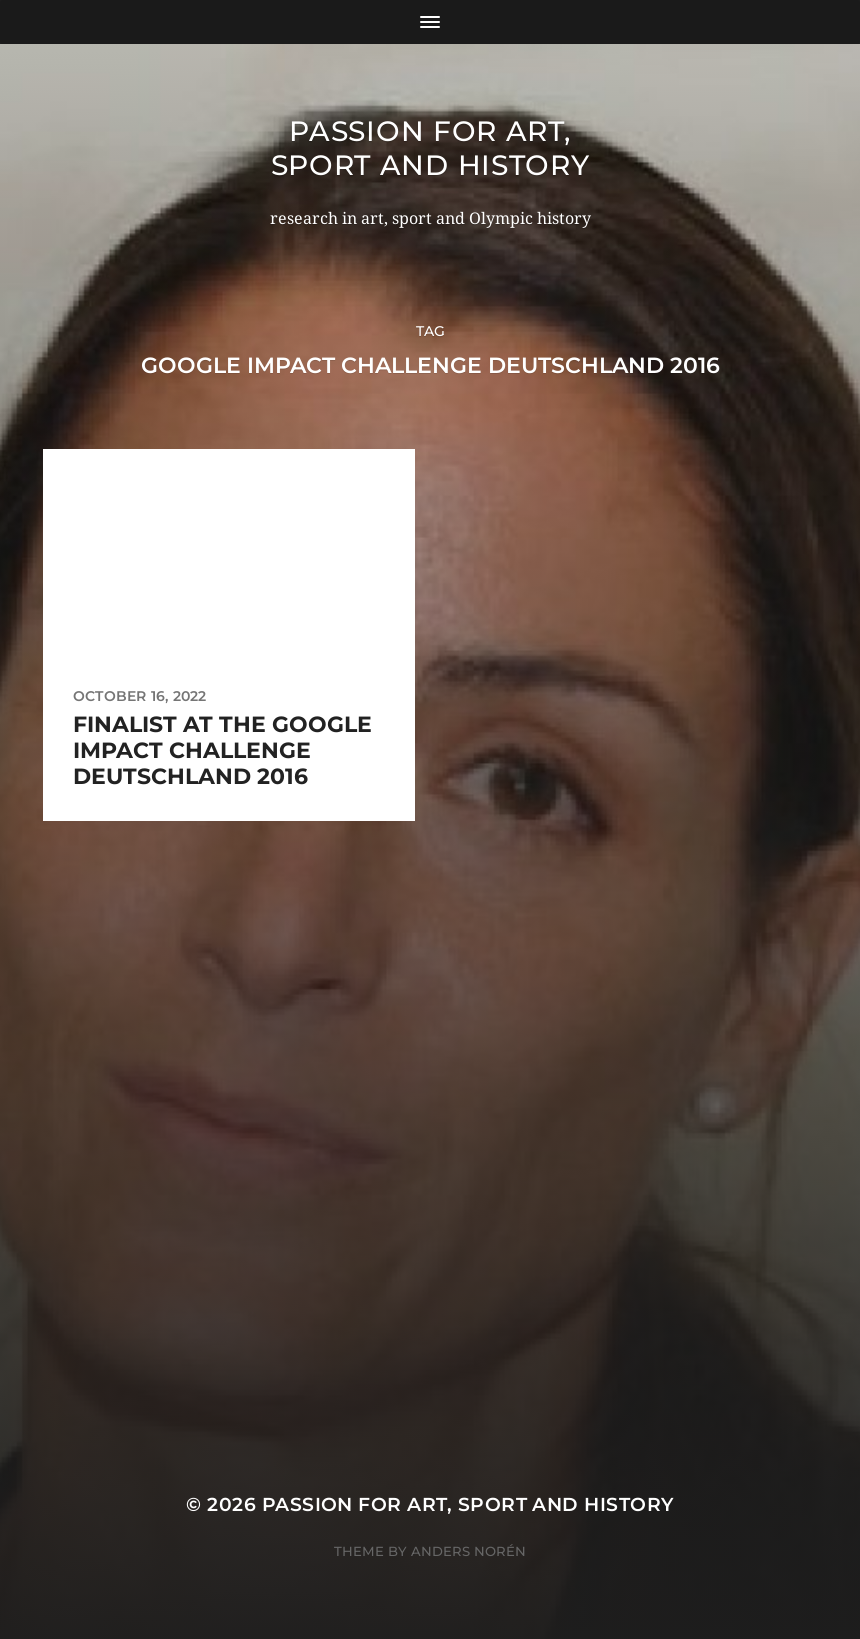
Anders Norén (468, 1551)
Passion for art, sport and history (430, 148)
